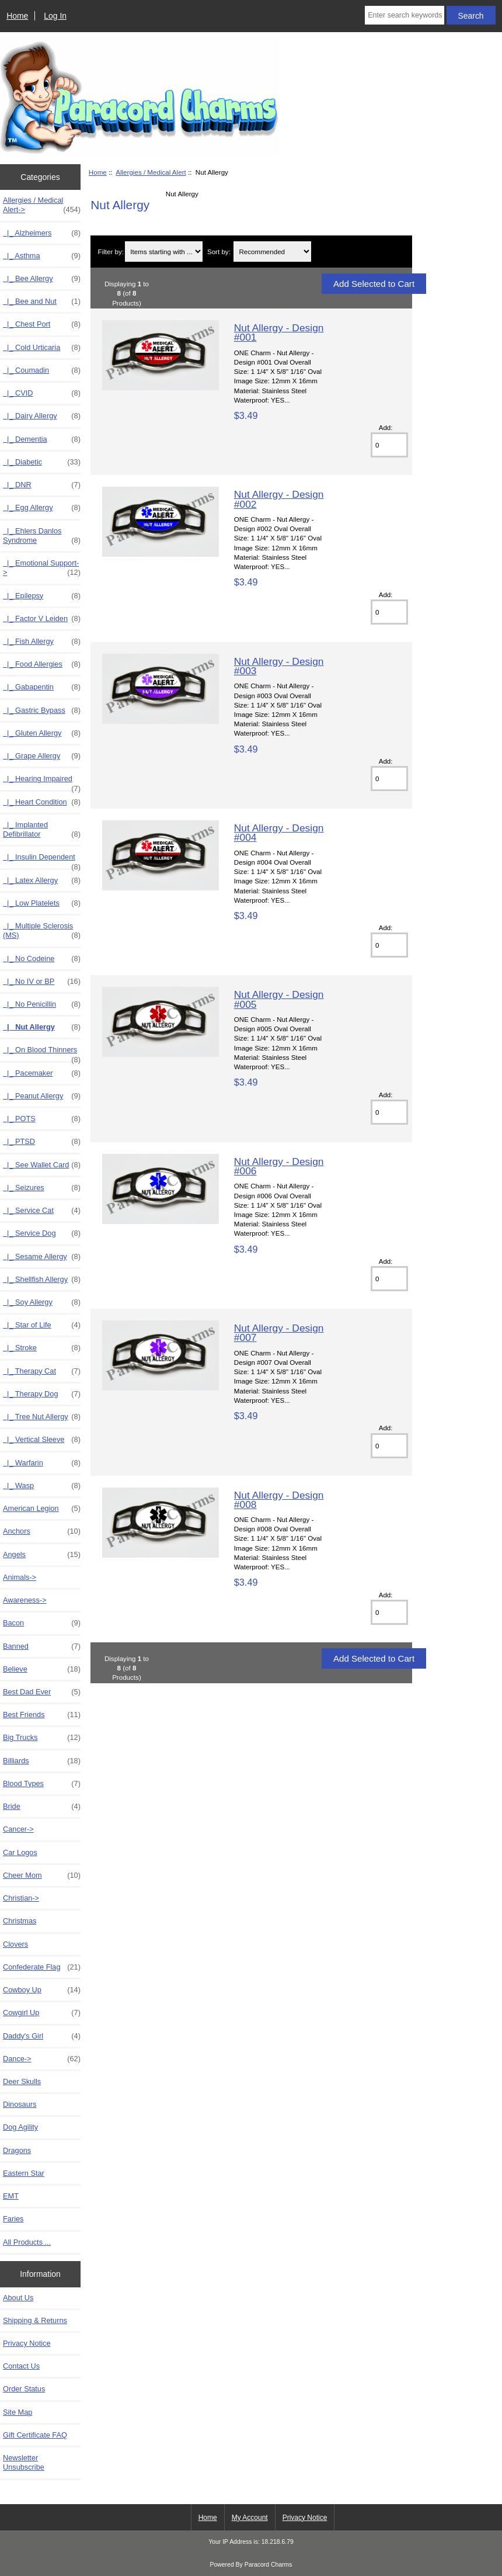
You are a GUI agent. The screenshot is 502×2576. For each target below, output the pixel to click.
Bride (42, 1806)
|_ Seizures (42, 1187)
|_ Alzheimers (42, 233)
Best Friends (42, 1714)
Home (17, 15)
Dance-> (42, 2059)
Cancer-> (18, 1829)
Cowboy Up (42, 1990)
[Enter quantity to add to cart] (389, 444)
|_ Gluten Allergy (42, 733)
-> (42, 205)
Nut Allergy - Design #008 (279, 1499)
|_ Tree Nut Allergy (42, 1417)
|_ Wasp (42, 1485)
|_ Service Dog (42, 1233)
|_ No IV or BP (42, 981)
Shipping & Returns (35, 2320)
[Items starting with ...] (164, 251)
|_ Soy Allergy (42, 1302)
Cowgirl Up (42, 2012)
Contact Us (21, 2366)
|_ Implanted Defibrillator (42, 829)
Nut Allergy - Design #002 (279, 498)
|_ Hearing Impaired (42, 781)
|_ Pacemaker (42, 1073)
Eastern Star (23, 2173)
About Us (18, 2297)
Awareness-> (25, 1600)
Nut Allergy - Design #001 (279, 332)
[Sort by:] (272, 251)
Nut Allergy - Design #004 (279, 832)
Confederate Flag (42, 1967)
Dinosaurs (19, 2104)
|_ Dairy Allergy (42, 416)
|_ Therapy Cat (42, 1371)
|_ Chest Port (42, 324)
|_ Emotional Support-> (42, 568)
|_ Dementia (42, 439)
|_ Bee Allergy (42, 278)
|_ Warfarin (42, 1463)
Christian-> (21, 1898)
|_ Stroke (42, 1348)
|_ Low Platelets (42, 903)
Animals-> (19, 1577)
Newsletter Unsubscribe (23, 2462)
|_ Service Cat (42, 1210)
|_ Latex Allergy (42, 880)
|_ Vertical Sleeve (42, 1439)
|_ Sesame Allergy (42, 1256)
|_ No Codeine (42, 958)
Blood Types (42, 1783)
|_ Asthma (42, 256)
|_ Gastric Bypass (42, 710)
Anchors (42, 1531)
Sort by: (219, 251)
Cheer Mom (42, 1875)
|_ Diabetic (42, 462)
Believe (42, 1669)
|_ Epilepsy (42, 596)
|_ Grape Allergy (42, 756)
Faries (13, 2218)
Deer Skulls (22, 2081)
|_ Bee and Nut (42, 301)
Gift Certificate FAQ (35, 2435)
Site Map (17, 2412)
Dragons (17, 2150)
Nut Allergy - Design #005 (279, 999)
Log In (55, 15)
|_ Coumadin (42, 370)
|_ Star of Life (42, 1325)
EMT (11, 2196)
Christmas (19, 1920)
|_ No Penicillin (42, 1004)
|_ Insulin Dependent (42, 860)
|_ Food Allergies (42, 664)
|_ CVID (42, 393)
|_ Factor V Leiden (42, 618)
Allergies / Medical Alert (151, 172)
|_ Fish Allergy (42, 641)
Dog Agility (20, 2127)
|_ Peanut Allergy (42, 1096)
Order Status (24, 2388)
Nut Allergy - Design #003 (279, 666)
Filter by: (111, 251)
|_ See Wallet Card (42, 1165)
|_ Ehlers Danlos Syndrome (42, 535)
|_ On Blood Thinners (42, 1052)
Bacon (42, 1623)
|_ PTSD (42, 1141)
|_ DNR (42, 485)
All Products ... (27, 2242)
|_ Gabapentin (42, 687)
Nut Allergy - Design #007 (279, 1332)
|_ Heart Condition (42, 802)
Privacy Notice (26, 2343)
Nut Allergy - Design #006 (279, 1166)
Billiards (42, 1761)
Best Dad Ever (42, 1692)
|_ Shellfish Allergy (42, 1279)
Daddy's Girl (42, 2036)
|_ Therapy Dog (42, 1394)
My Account (250, 2517)
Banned (42, 1646)
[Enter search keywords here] (404, 15)
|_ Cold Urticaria (42, 347)
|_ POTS (42, 1119)
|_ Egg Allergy (42, 507)
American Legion (42, 1508)
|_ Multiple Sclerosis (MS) (42, 930)
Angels (42, 1554)
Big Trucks (42, 1737)
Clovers (15, 1944)
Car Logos (20, 1852)
